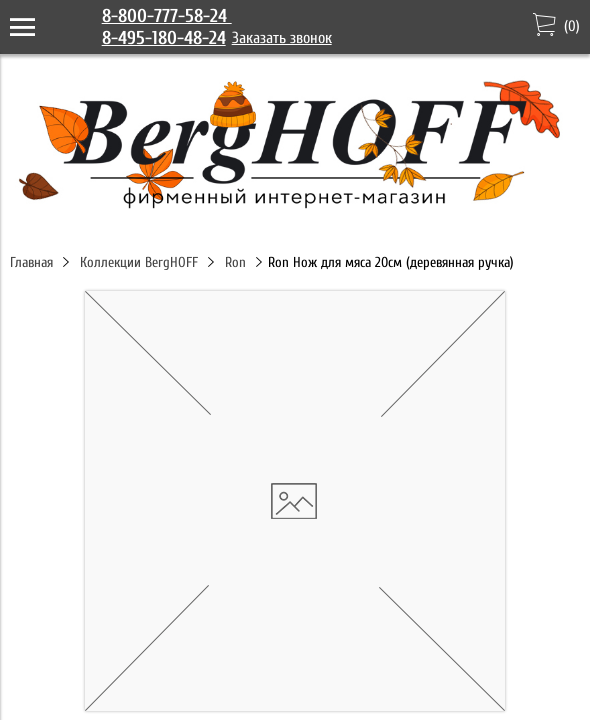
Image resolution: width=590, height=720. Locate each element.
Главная (31, 262)
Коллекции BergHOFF (139, 262)
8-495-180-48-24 (164, 38)
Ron (235, 262)
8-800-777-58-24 (167, 16)
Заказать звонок (282, 38)
